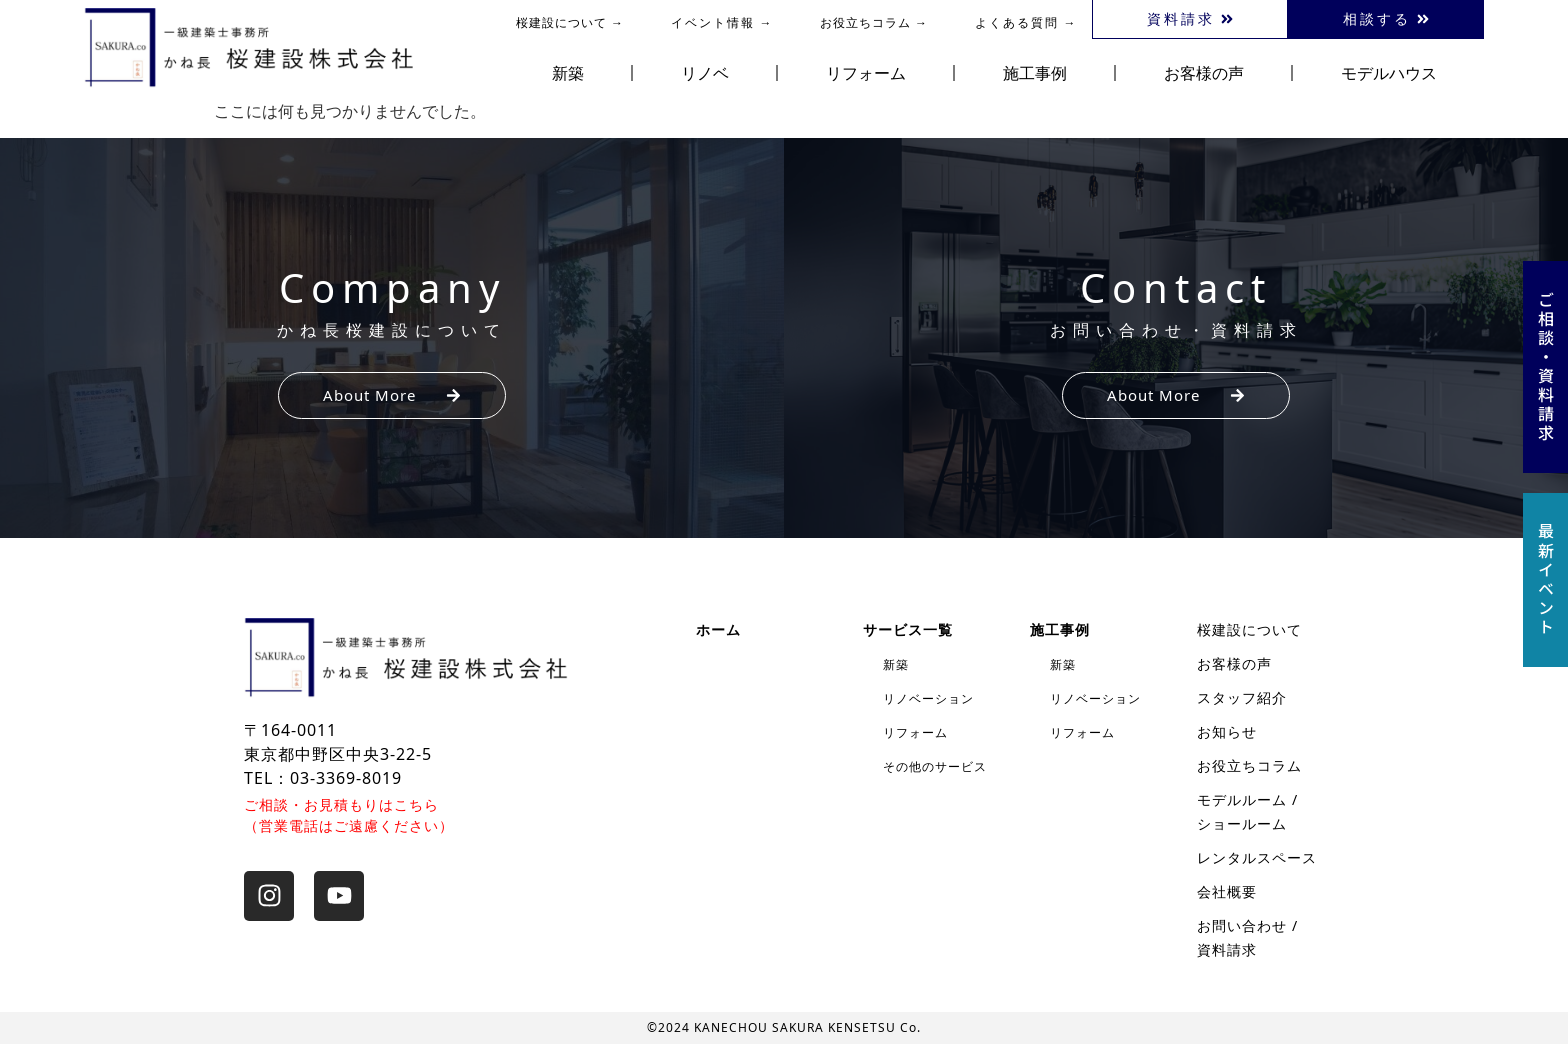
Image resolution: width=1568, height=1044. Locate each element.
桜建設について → (570, 22)
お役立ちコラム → (874, 22)
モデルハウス (1389, 73)
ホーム (718, 629)
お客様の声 (1204, 73)
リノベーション (928, 698)
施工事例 (1035, 73)
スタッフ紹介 (1242, 697)
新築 (568, 73)
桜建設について (1249, 629)
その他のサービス (935, 766)
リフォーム (866, 73)
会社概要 (1227, 891)
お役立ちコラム (1249, 765)
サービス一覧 (908, 629)
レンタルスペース (1257, 857)
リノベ (705, 73)
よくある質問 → (1026, 22)
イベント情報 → (722, 22)
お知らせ (1227, 731)
